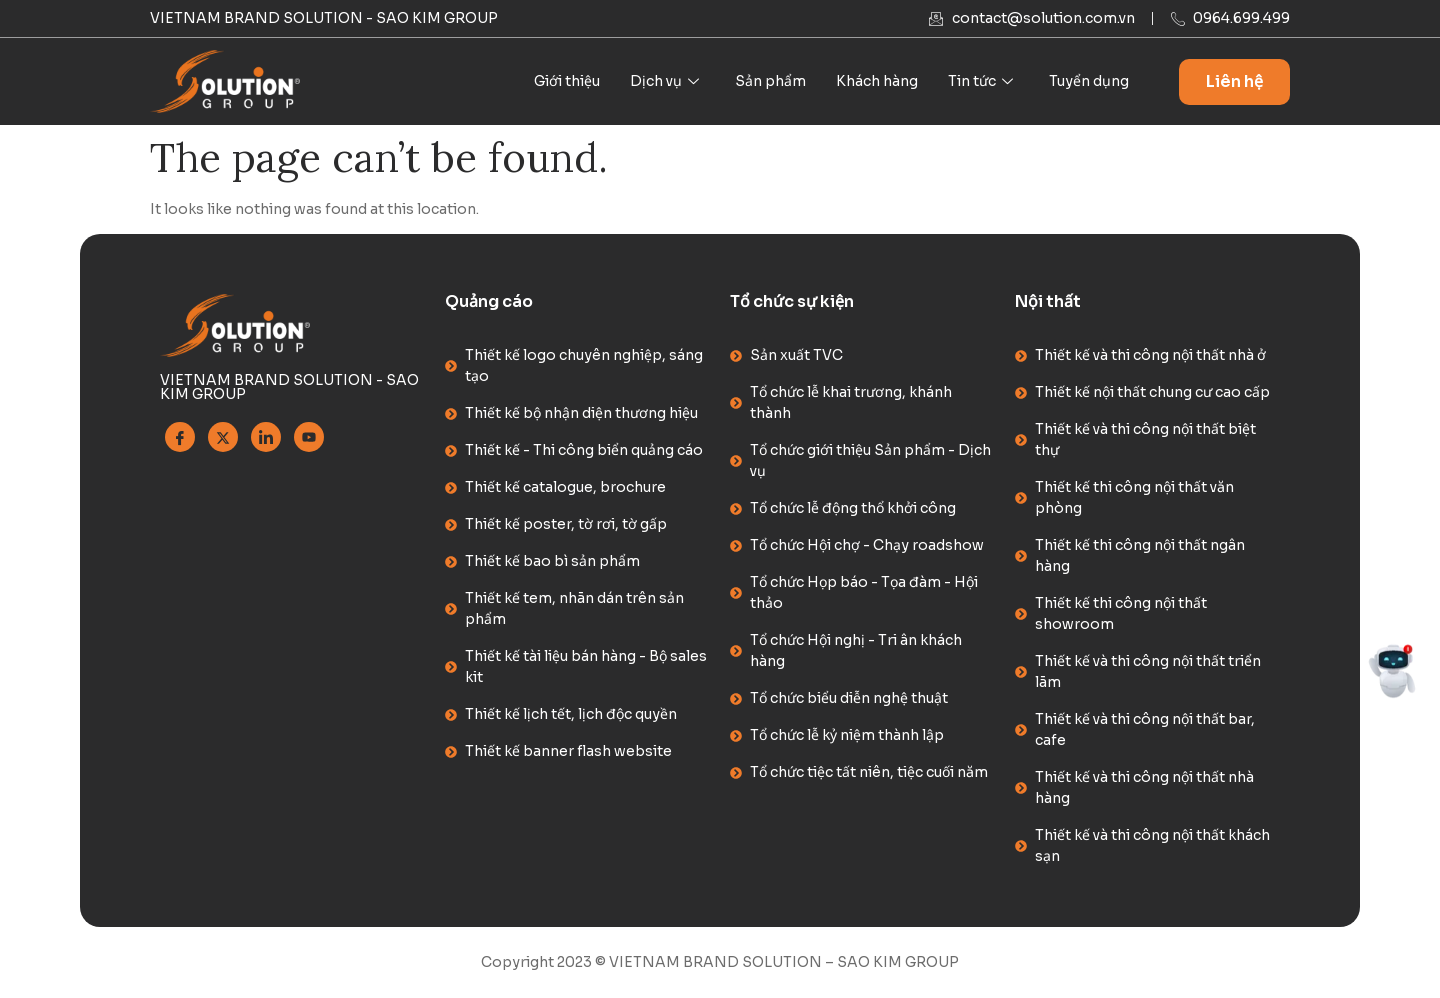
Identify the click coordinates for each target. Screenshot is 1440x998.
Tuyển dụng (1089, 81)
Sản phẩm (770, 81)
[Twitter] (223, 437)
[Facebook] (180, 437)
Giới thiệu (567, 81)
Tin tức (980, 81)
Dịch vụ (664, 81)
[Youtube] (309, 437)
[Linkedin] (266, 437)
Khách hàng (877, 81)
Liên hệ (1234, 81)
